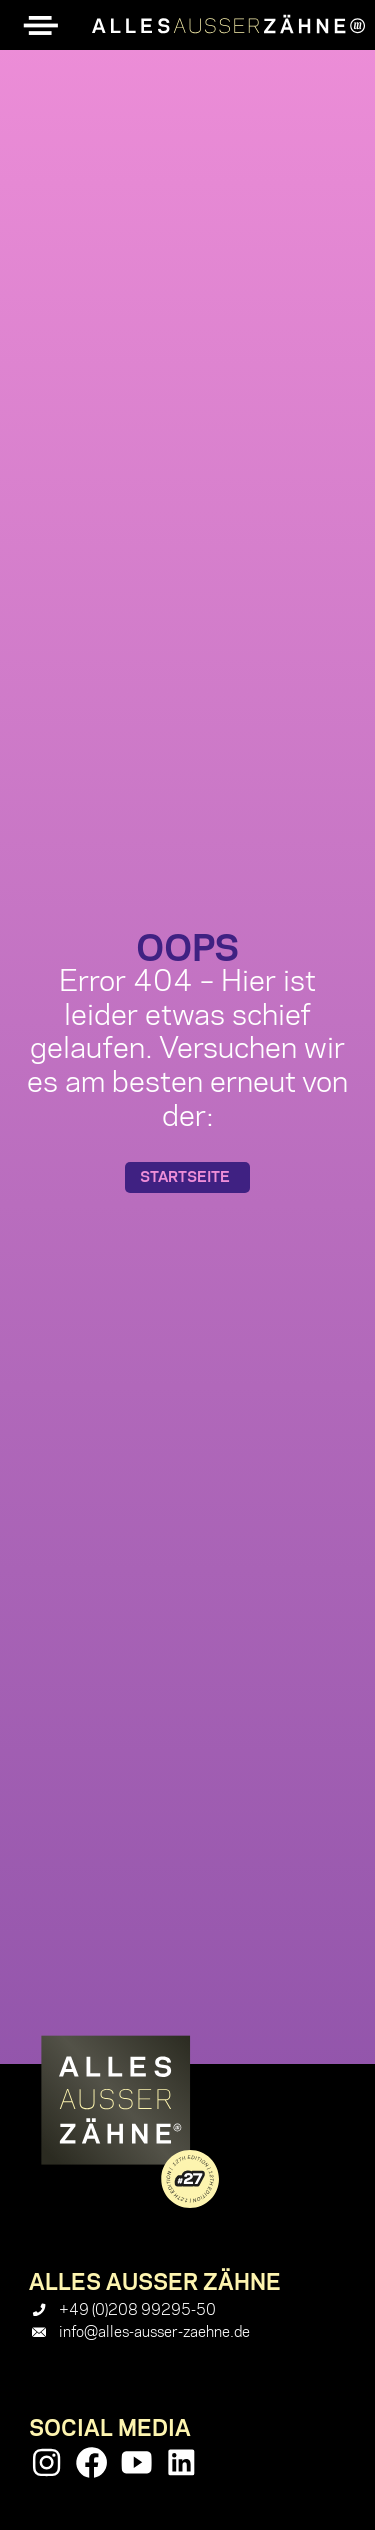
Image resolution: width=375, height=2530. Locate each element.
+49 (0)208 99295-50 (137, 2310)
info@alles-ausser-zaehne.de (154, 2332)
